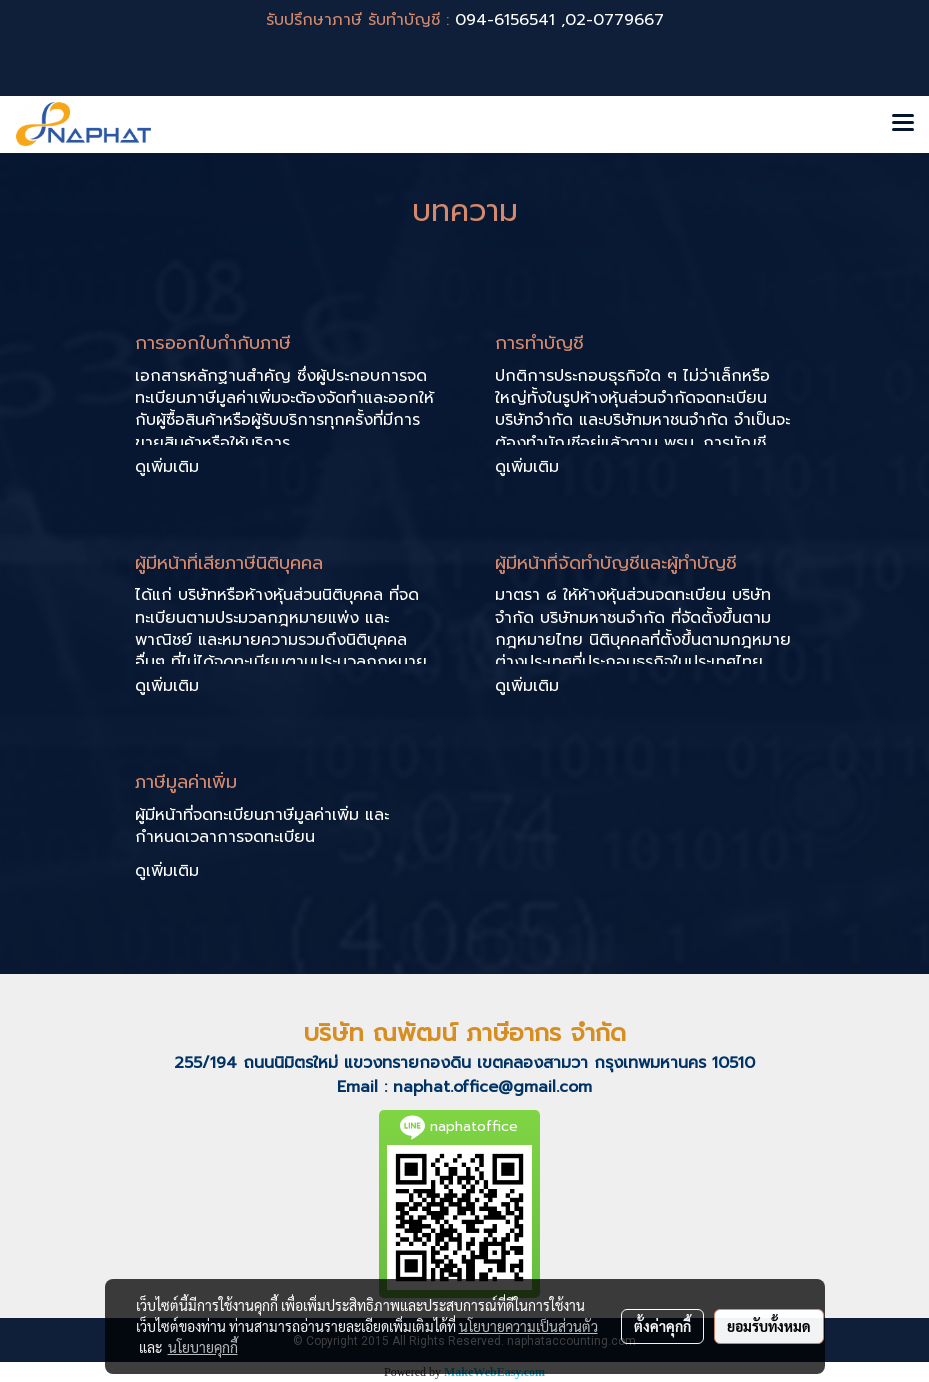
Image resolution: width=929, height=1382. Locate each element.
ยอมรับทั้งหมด (769, 1326)
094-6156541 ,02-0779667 (559, 20)
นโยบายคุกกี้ (203, 1347)
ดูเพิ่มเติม (170, 467)
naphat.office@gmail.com (492, 1087)
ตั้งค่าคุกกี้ (662, 1326)
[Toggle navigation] (903, 124)
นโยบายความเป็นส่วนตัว (528, 1326)
